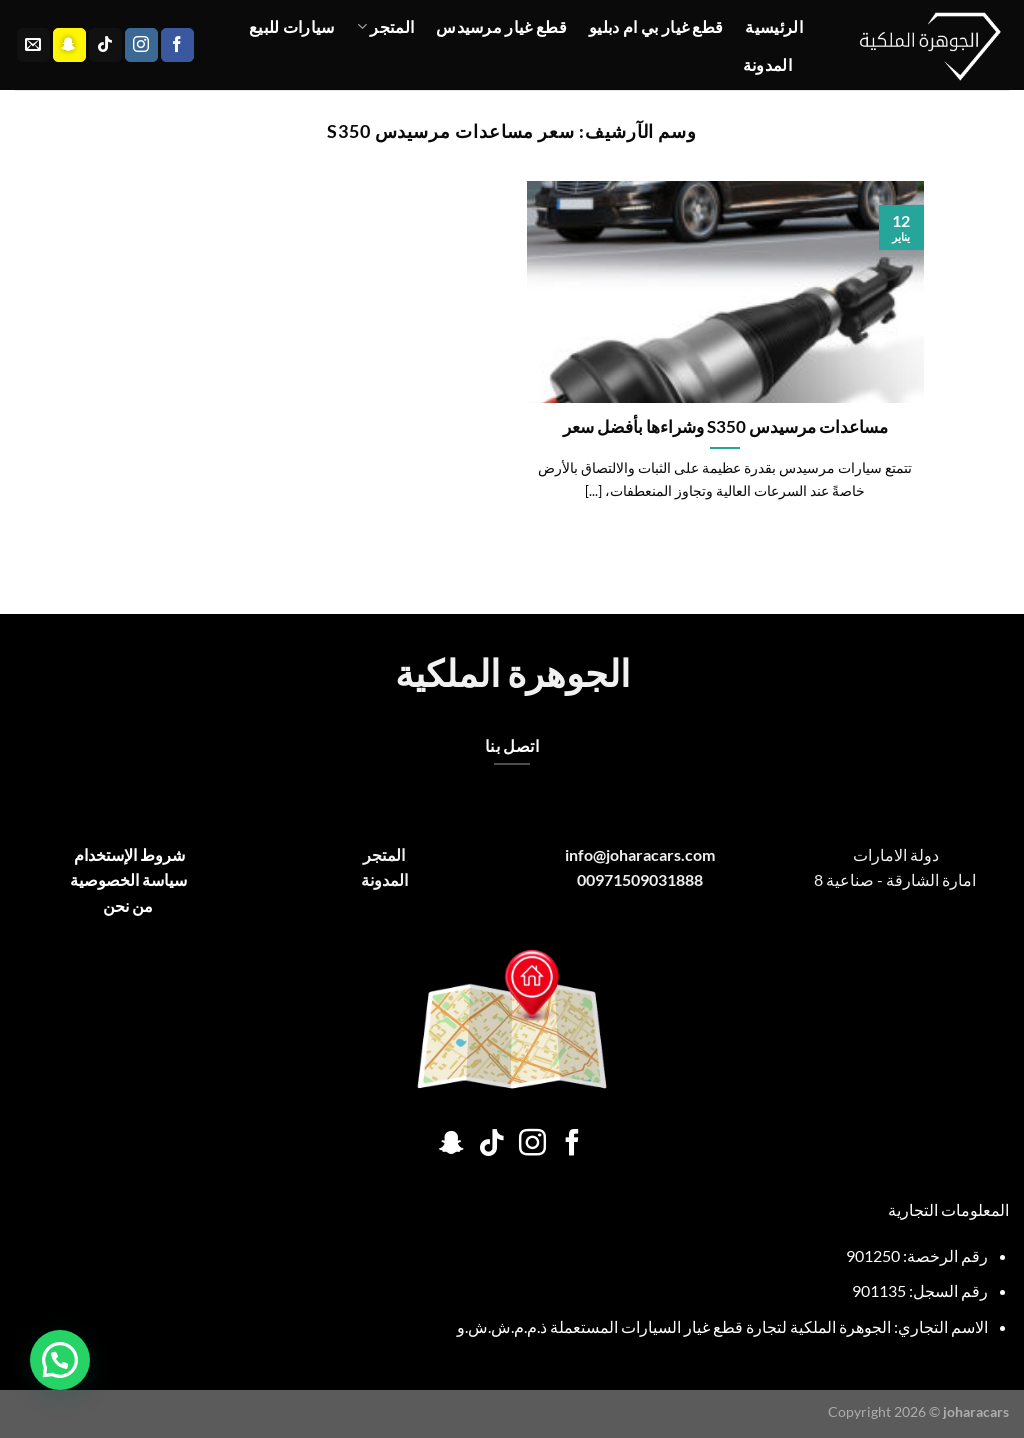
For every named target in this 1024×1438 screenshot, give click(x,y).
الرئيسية (774, 26)
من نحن (128, 905)
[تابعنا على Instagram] (141, 45)
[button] (60, 1360)
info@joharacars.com (640, 854)
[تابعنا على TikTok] (105, 45)
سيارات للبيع (292, 26)
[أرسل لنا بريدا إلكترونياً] (33, 45)
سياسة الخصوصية (128, 879)
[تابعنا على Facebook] (177, 45)
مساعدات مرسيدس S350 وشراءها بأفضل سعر (725, 427)
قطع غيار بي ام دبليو (656, 26)
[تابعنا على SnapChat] (69, 45)
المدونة (767, 64)
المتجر (385, 27)
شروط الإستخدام (128, 854)
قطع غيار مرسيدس (501, 26)
